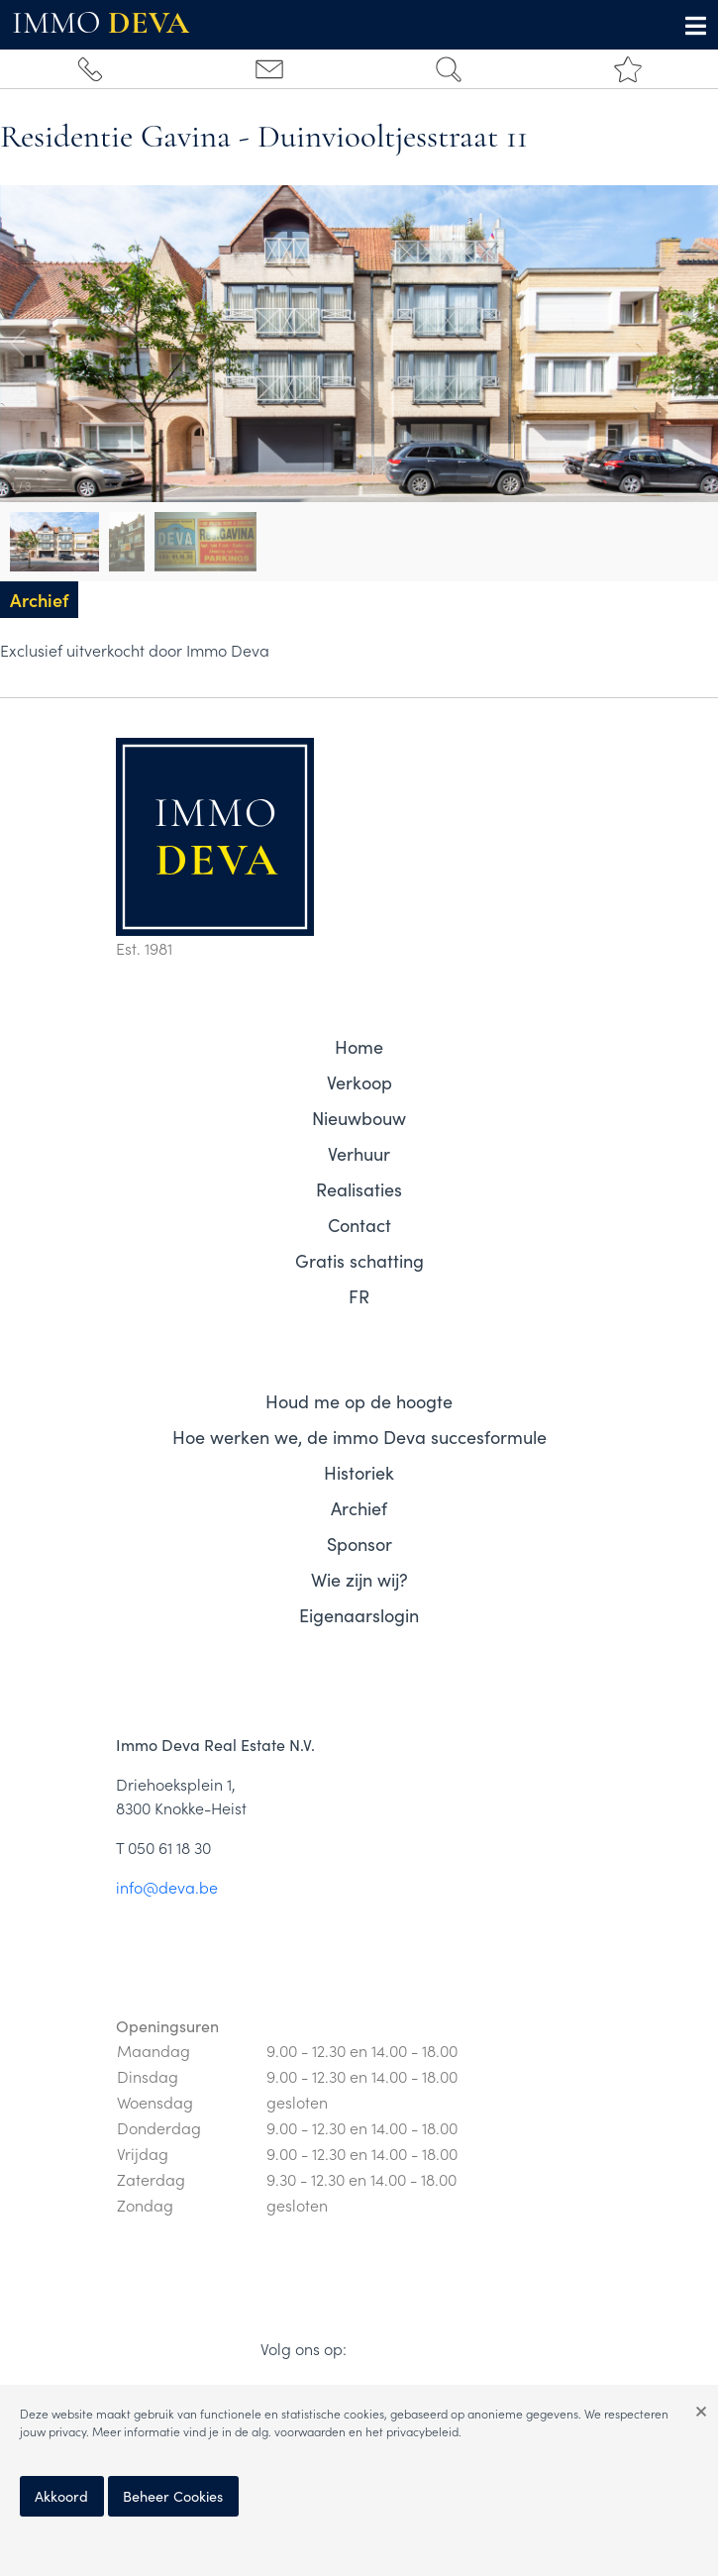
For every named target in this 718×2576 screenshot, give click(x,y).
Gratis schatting (359, 1260)
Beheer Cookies (173, 2496)
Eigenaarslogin (359, 1614)
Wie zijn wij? (359, 1579)
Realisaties (359, 1189)
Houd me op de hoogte (359, 1401)
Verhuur (359, 1153)
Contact (359, 1224)
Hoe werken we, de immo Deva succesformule (359, 1436)
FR (359, 1296)
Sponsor (359, 1543)
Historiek (359, 1472)
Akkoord (61, 2496)
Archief (359, 1507)
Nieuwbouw (359, 1117)
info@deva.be (167, 1887)
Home (359, 1046)
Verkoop (359, 1082)
